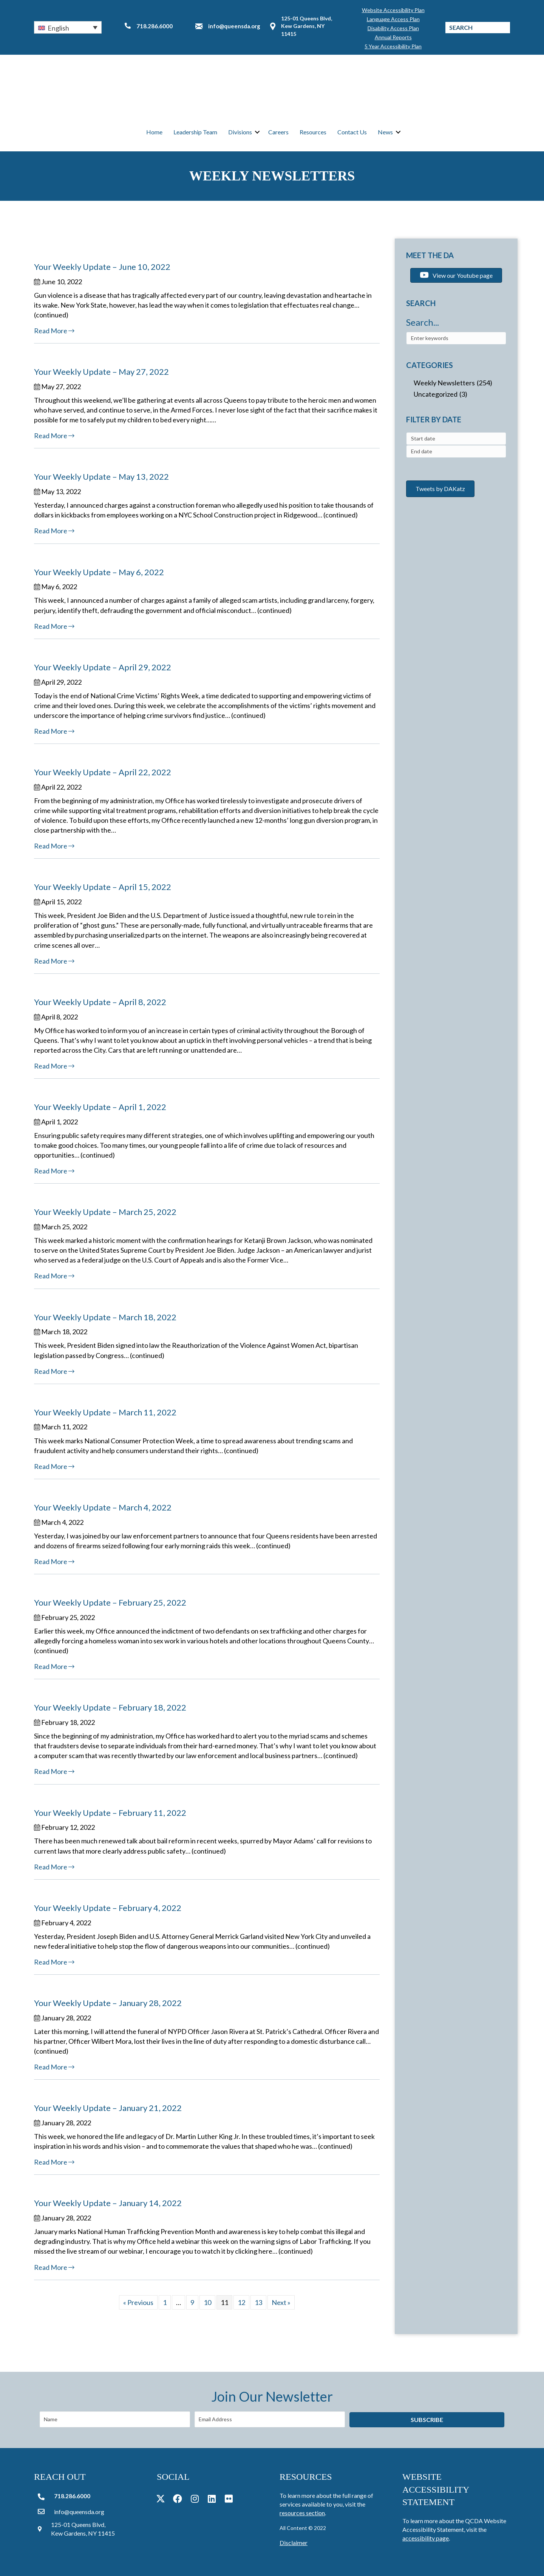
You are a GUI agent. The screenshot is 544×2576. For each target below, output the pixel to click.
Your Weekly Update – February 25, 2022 (110, 1603)
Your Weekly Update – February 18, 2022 (110, 1708)
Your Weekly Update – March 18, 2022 (105, 1317)
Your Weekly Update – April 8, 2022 (100, 1002)
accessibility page (425, 2538)
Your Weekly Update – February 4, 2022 (107, 1908)
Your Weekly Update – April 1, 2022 (100, 1107)
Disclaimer (294, 2542)
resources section (302, 2513)
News (385, 131)
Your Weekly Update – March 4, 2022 (103, 1507)
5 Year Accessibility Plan (393, 45)
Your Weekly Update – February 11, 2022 (110, 1813)
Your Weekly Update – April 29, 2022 (102, 667)
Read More (54, 331)
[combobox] (456, 439)
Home (154, 131)
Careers (278, 131)
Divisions (240, 131)
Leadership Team (195, 131)
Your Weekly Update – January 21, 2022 (108, 2108)
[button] (68, 26)
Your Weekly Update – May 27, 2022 (101, 372)
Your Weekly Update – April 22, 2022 (102, 772)
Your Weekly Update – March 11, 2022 (105, 1412)
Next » (281, 2302)
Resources (313, 131)
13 (258, 2302)
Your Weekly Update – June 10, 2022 (102, 267)
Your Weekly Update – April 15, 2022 (102, 887)
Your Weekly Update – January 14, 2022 (108, 2203)
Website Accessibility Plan (393, 9)
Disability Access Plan (393, 27)
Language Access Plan (393, 18)
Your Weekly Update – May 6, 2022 (99, 572)
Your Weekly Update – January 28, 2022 (108, 2003)
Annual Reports (393, 36)
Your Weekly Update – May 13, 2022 (101, 477)
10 (207, 2302)
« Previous (138, 2302)
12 (241, 2302)
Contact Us (352, 131)
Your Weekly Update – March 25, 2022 (105, 1212)
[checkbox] (456, 383)
